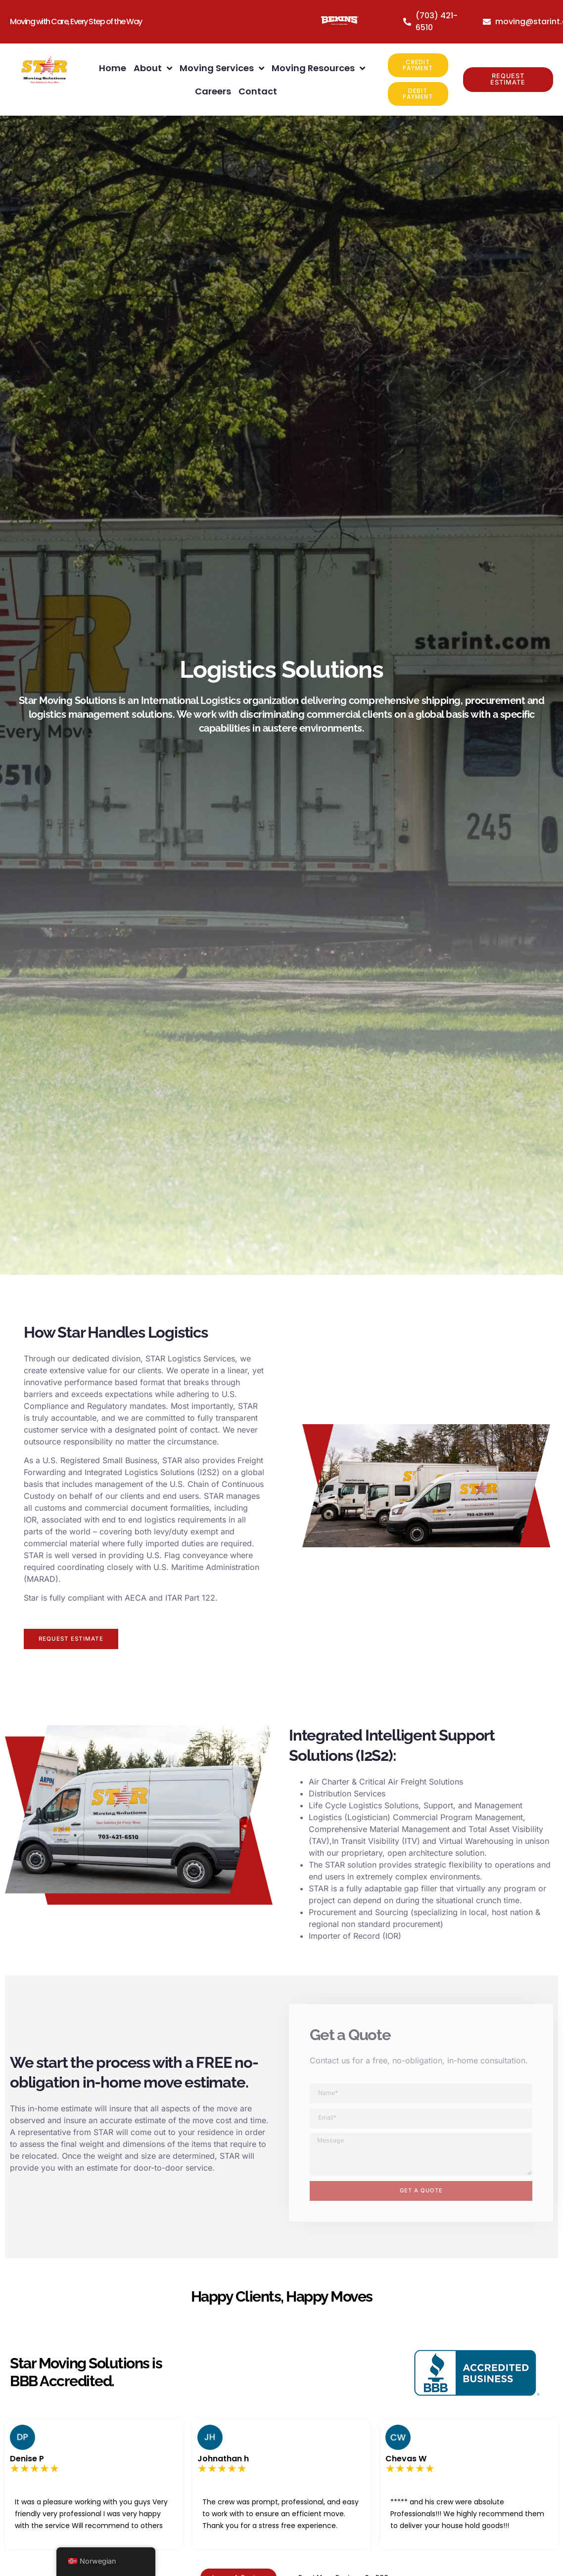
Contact (257, 91)
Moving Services (222, 68)
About (153, 68)
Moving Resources (318, 68)
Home (112, 68)
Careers (213, 91)
